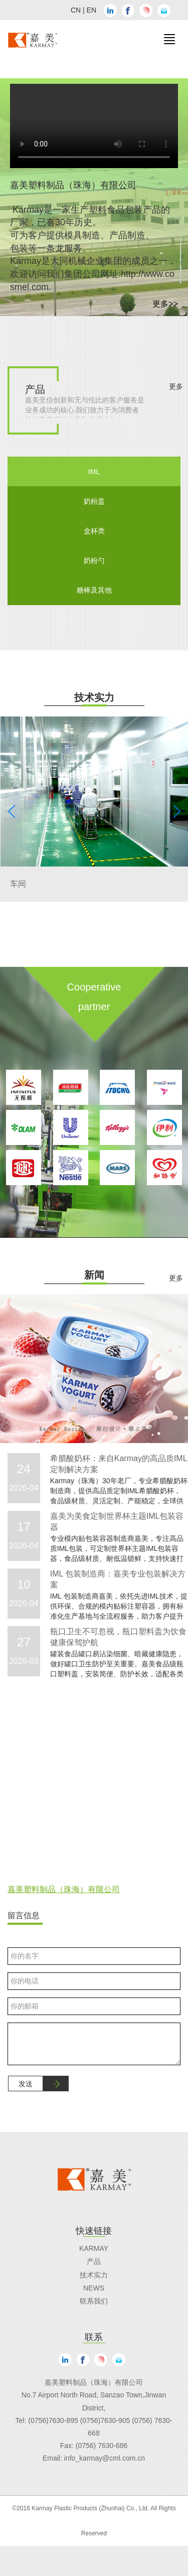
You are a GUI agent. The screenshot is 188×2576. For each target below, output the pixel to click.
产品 (94, 2261)
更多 (176, 386)
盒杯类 (94, 531)
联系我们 (94, 2301)
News (93, 2288)
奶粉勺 (94, 560)
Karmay (93, 2248)
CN (76, 10)
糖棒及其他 (94, 590)
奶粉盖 (94, 501)
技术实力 (94, 2275)
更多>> (165, 304)
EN (91, 10)
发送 (26, 2084)
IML (94, 472)
